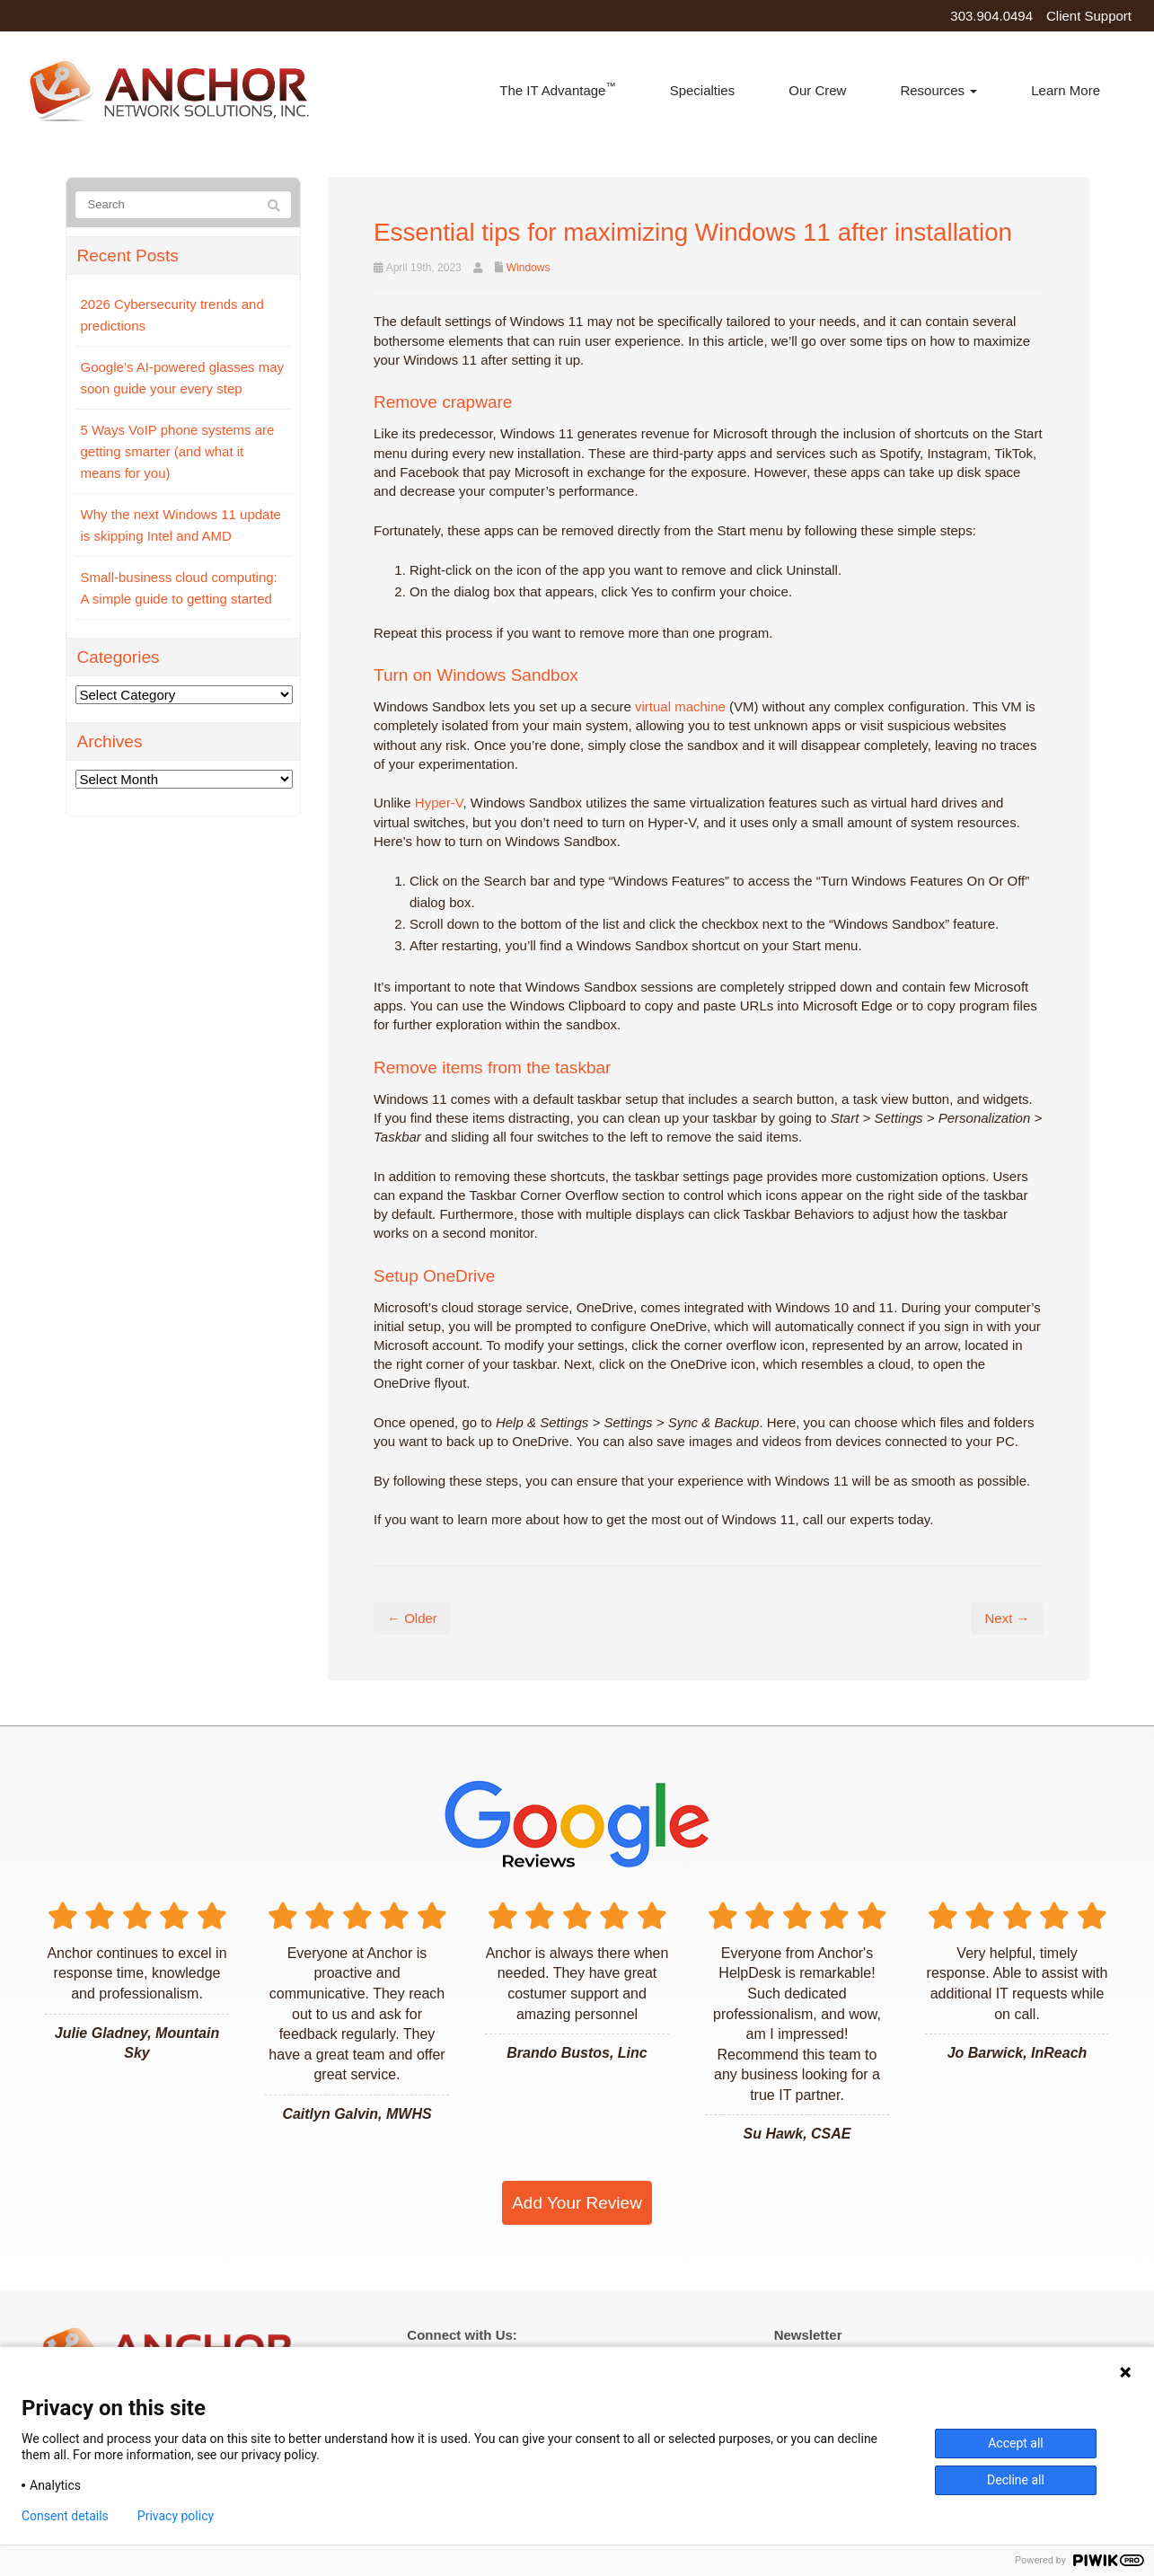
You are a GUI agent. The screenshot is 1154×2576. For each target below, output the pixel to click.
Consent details (65, 2516)
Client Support (1089, 15)
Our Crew (817, 90)
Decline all (1015, 2480)
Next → (1006, 1618)
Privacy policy (175, 2516)
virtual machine (680, 706)
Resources (938, 90)
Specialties (703, 90)
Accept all (1016, 2443)
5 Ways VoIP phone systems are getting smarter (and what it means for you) (178, 451)
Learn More (1065, 90)
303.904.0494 (991, 15)
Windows (529, 267)
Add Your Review (577, 2202)
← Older (412, 1618)
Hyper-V (439, 802)
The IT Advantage (557, 89)
